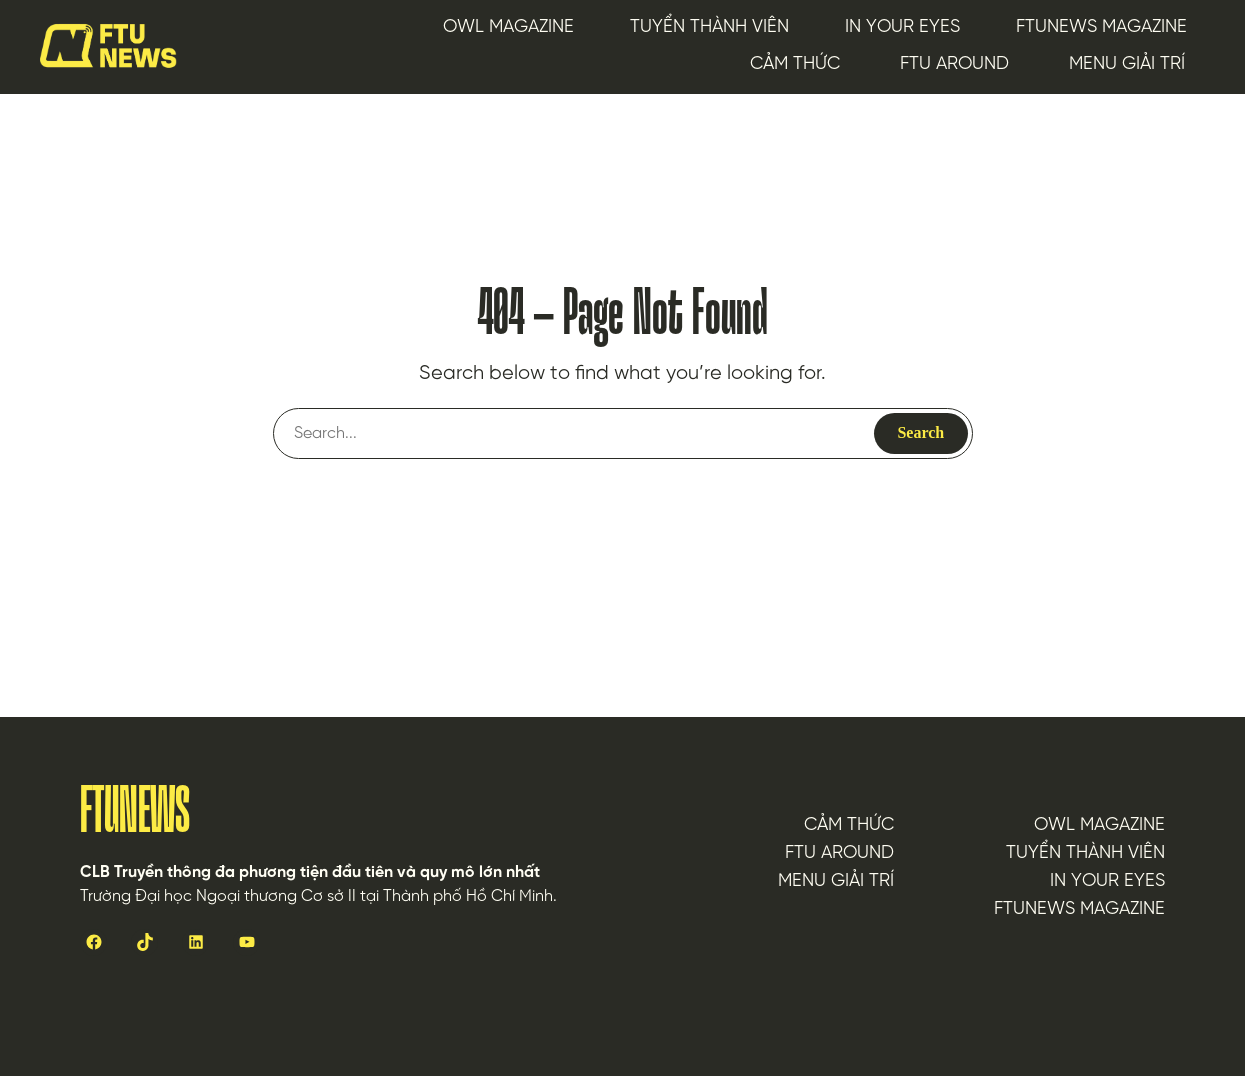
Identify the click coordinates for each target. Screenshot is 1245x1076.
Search (920, 432)
